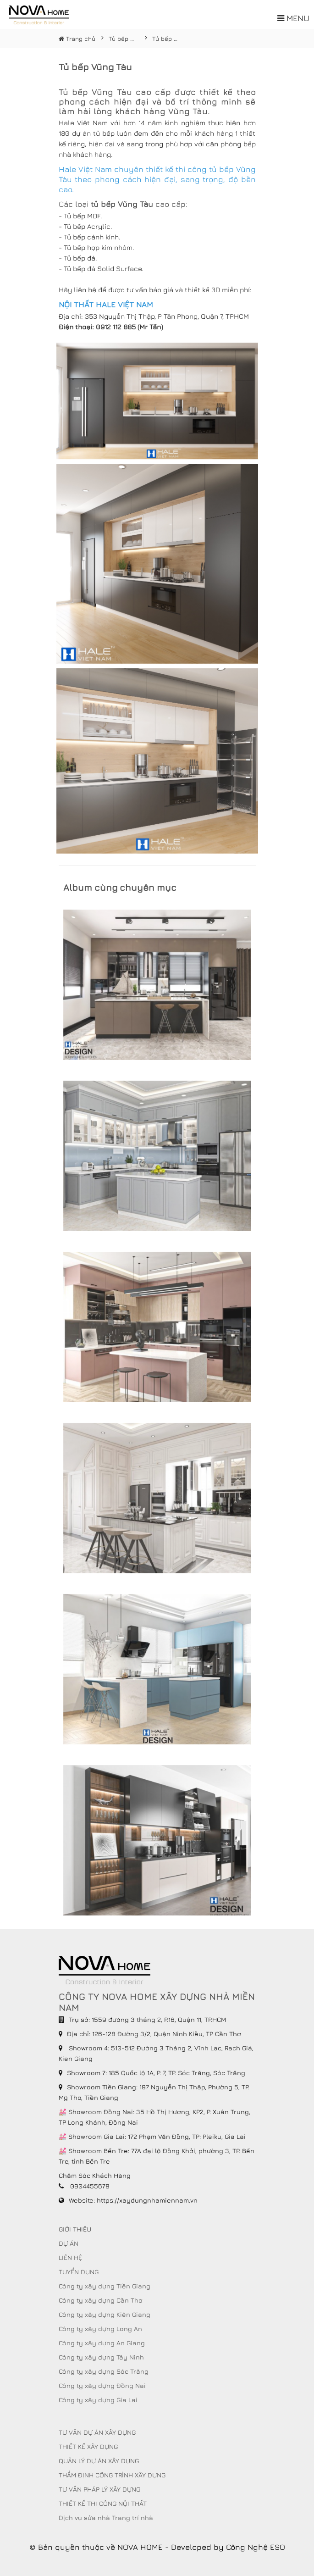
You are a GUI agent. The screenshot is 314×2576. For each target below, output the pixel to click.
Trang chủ (77, 38)
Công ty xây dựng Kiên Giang (104, 2314)
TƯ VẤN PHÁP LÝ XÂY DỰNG (99, 2489)
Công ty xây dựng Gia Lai (98, 2400)
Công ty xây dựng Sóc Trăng (104, 2371)
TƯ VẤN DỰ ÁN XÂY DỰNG (97, 2432)
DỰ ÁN (68, 2243)
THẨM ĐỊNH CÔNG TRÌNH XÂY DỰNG (112, 2475)
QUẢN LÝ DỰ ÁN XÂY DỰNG (99, 2461)
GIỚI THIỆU (75, 2229)
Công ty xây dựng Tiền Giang (104, 2286)
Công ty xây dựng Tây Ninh (101, 2357)
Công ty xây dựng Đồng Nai (102, 2385)
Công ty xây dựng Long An (100, 2328)
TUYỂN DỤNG (79, 2272)
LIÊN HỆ (70, 2257)
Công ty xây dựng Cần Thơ (101, 2300)
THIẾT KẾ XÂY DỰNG (88, 2446)
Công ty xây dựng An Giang (102, 2343)
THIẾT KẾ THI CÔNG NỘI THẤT (103, 2503)
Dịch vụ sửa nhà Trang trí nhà (106, 2517)
